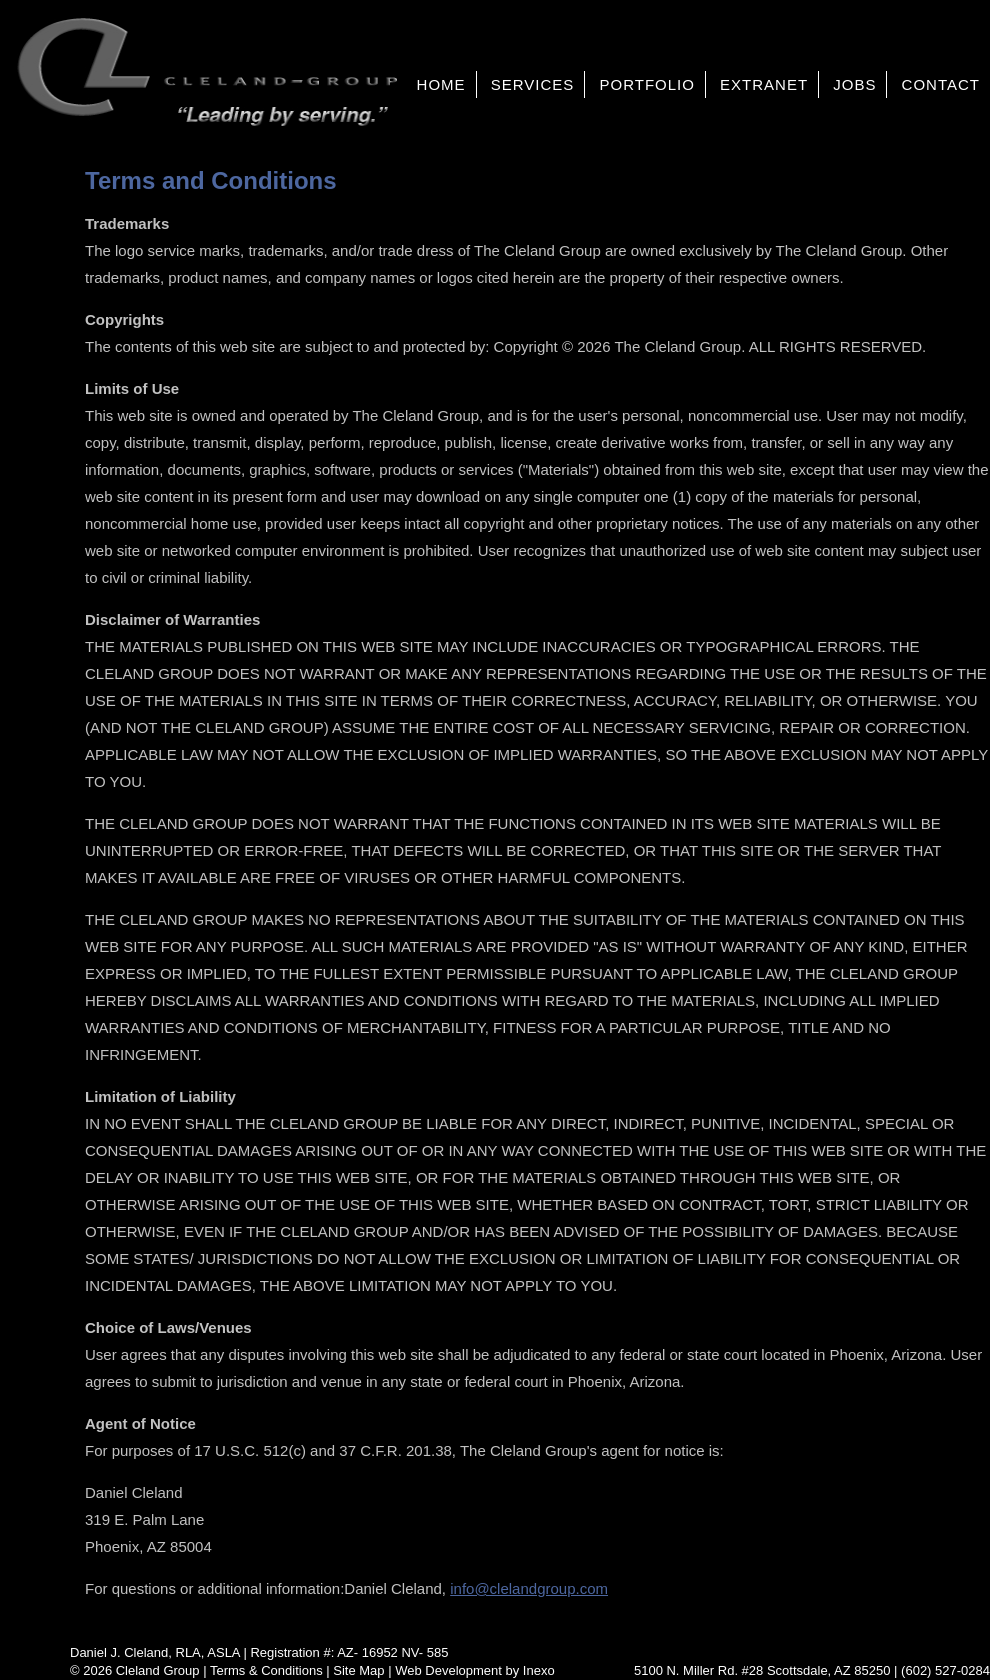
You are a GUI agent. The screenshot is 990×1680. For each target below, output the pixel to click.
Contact (941, 84)
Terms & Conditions (266, 1670)
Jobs (854, 84)
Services (533, 84)
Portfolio (646, 84)
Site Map (358, 1670)
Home (441, 84)
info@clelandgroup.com (529, 1588)
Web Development (448, 1670)
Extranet (764, 84)
